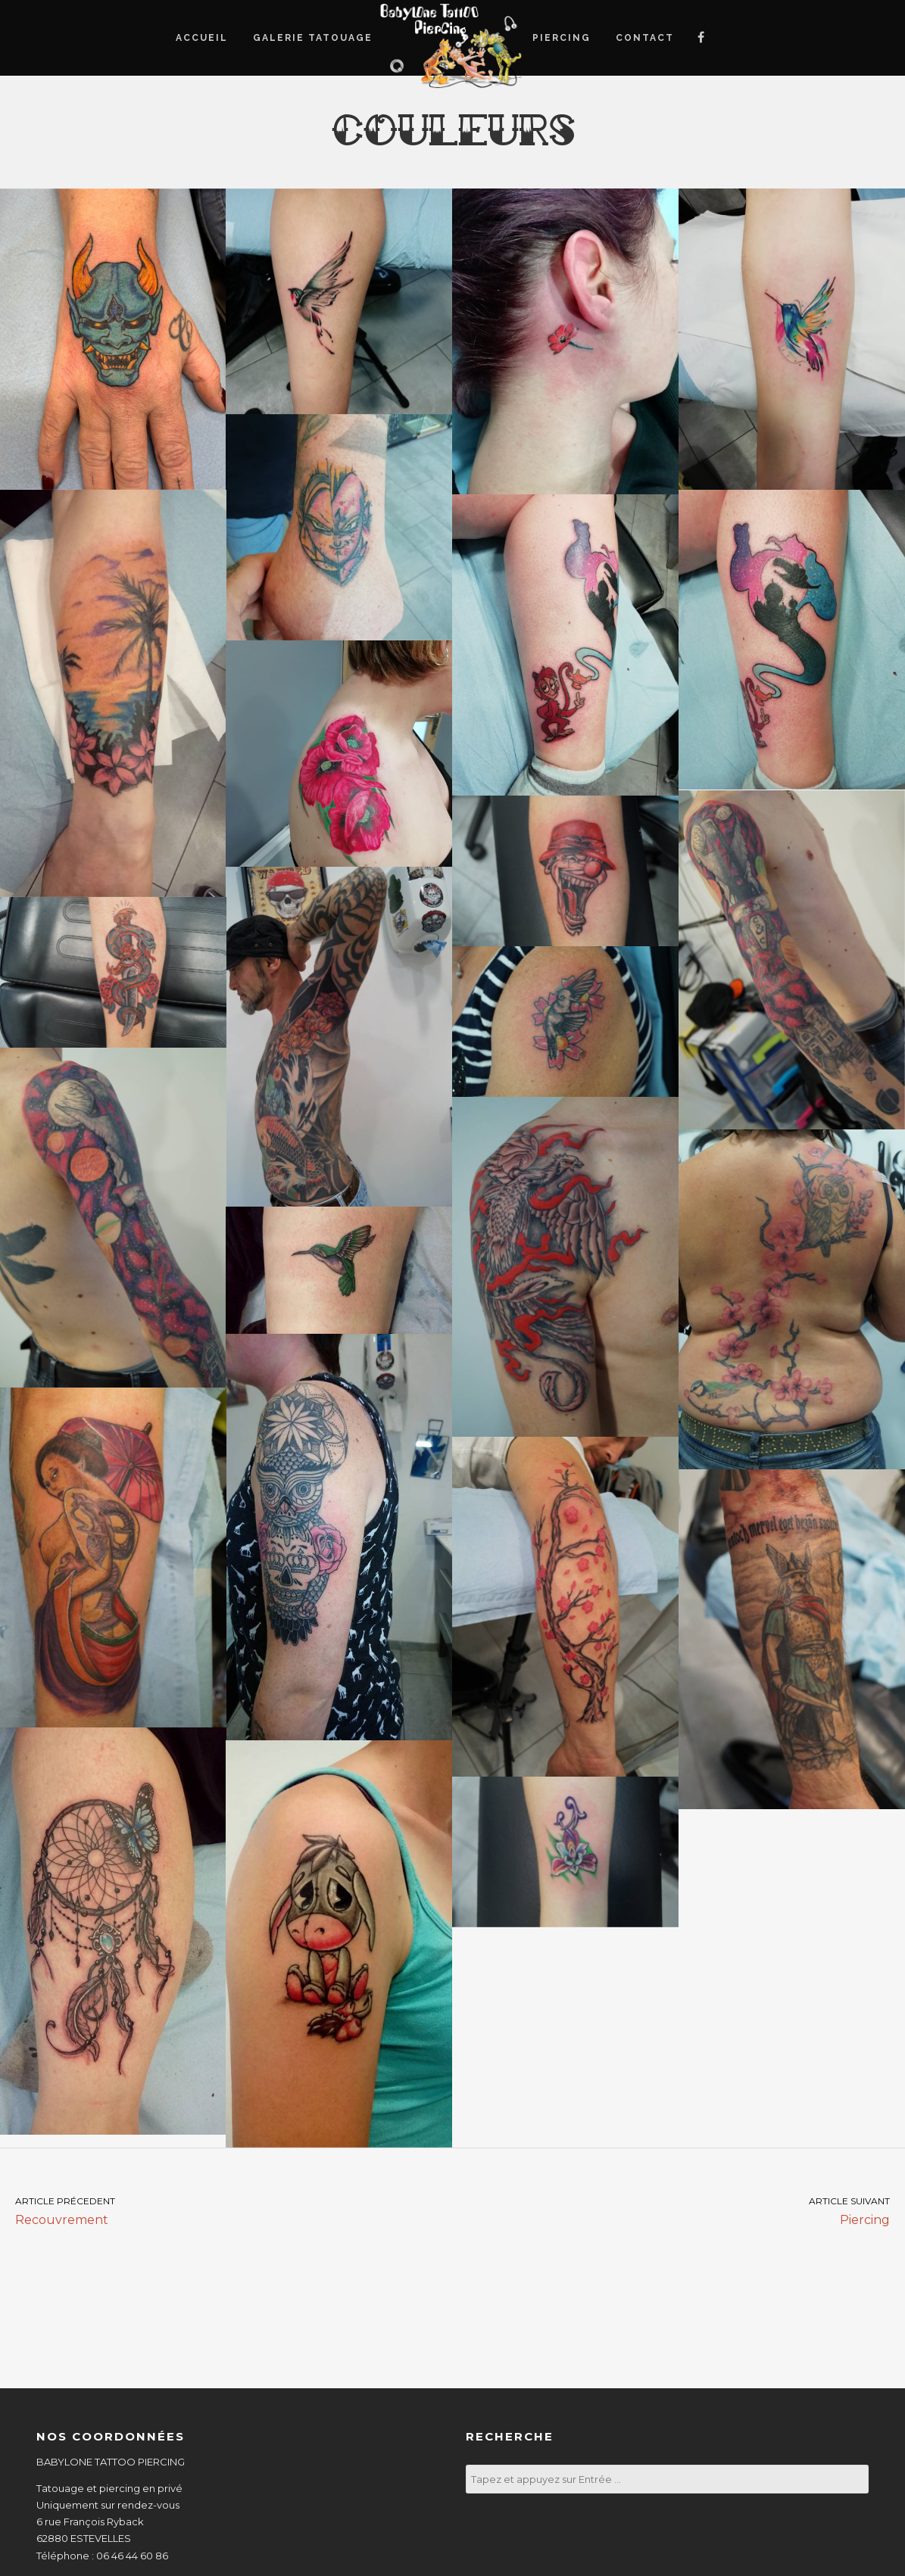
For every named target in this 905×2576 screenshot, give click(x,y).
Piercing (679, 2210)
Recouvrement (226, 2210)
